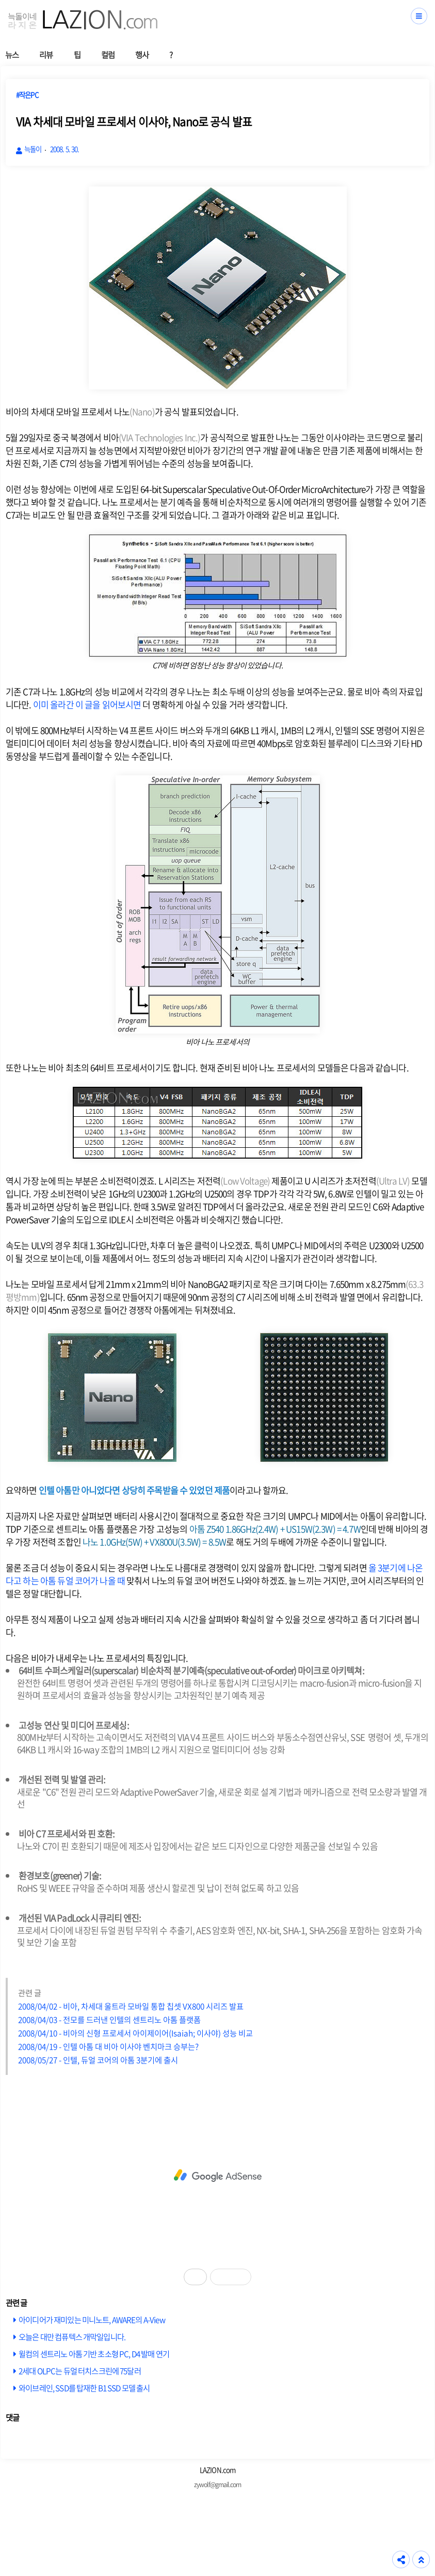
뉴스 (12, 54)
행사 (142, 54)
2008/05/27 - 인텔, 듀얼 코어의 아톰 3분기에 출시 (98, 2060)
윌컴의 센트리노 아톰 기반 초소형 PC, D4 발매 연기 (94, 2354)
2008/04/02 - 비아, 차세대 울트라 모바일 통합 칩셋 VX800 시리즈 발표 (131, 2006)
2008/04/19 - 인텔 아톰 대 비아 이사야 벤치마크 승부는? (108, 2046)
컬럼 (108, 54)
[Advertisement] (217, 2175)
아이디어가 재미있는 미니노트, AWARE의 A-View (92, 2319)
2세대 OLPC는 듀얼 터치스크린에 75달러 (80, 2371)
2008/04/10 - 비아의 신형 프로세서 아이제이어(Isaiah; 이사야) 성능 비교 (135, 2033)
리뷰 (46, 54)
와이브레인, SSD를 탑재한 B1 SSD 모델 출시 (84, 2388)
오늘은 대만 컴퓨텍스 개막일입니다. (72, 2337)
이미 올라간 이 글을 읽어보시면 (87, 704)
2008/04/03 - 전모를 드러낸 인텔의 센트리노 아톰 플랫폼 (109, 2019)
